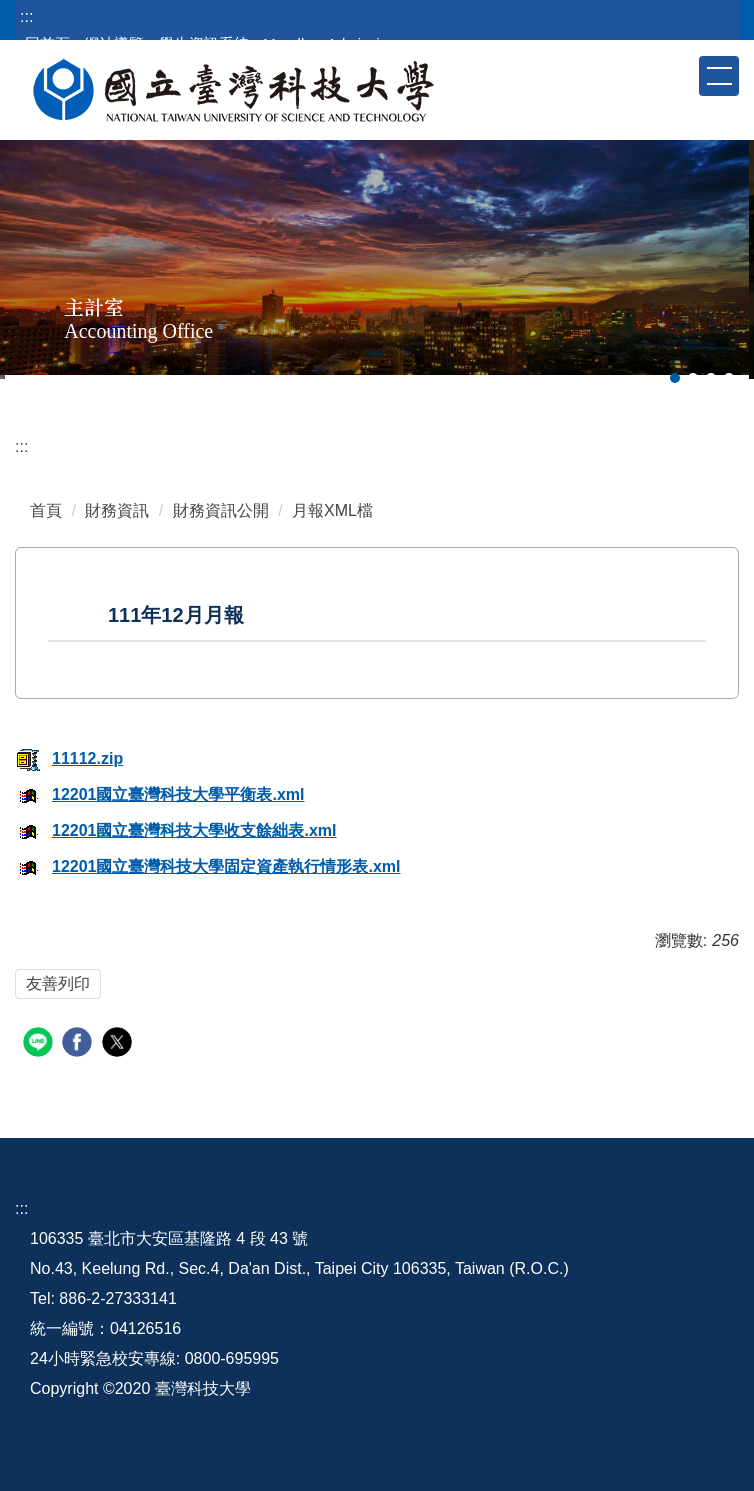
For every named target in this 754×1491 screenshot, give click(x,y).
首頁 (46, 510)
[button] (682, 75)
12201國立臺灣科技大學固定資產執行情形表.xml (208, 866)
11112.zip (69, 758)
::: (26, 16)
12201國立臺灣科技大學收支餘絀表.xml (176, 830)
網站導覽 (114, 43)
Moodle (287, 43)
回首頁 (47, 43)
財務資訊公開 (221, 510)
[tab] (675, 378)
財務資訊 (117, 510)
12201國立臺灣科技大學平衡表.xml (160, 794)
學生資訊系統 (204, 43)
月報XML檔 (332, 510)
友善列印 (58, 983)
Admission (361, 43)
